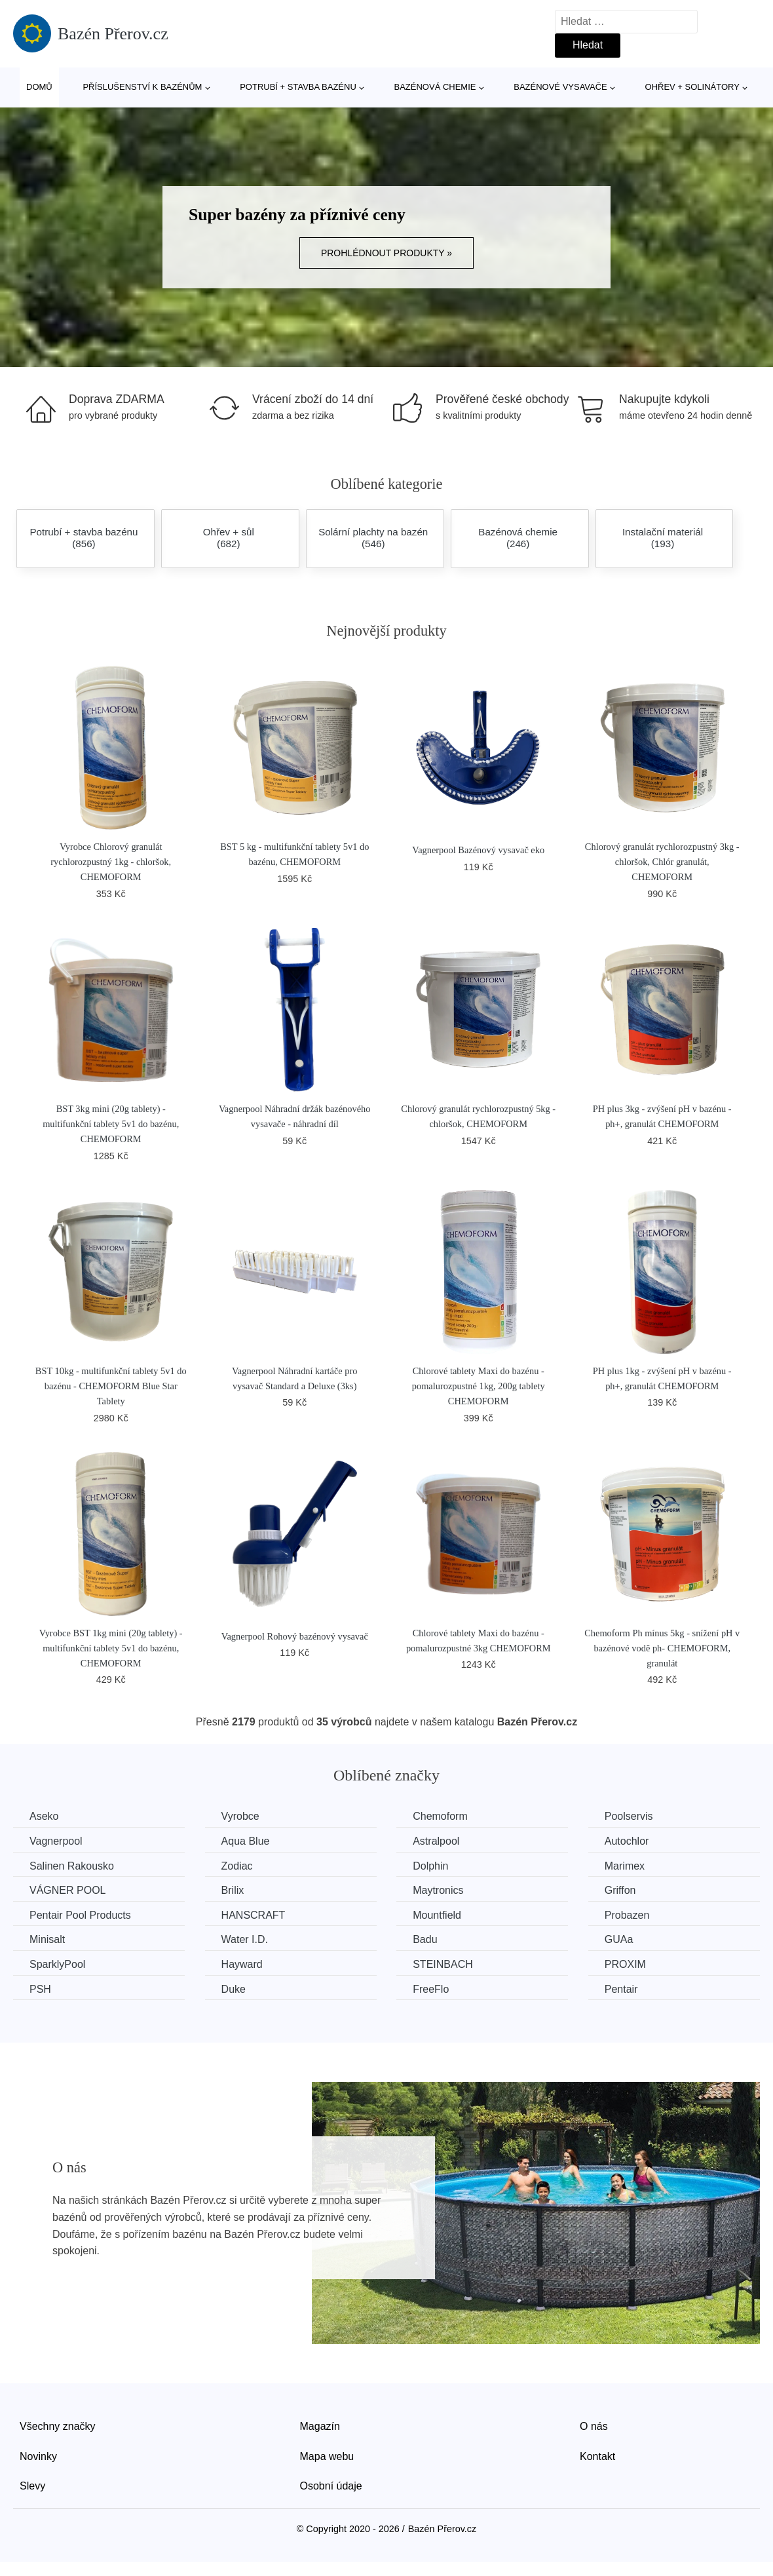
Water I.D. (244, 1939)
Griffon (620, 1890)
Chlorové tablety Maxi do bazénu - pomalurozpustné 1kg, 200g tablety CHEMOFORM (478, 1386)
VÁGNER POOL (67, 1890)
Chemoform (440, 1816)
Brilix (232, 1890)
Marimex (625, 1866)
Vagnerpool (56, 1841)
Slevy (32, 2485)
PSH (40, 1989)
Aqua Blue (245, 1841)
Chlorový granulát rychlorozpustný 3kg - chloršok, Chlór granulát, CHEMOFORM (662, 861)
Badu (425, 1939)
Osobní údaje (331, 2485)
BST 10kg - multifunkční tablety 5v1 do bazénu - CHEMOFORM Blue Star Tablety (111, 1386)
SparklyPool (57, 1964)
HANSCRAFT (253, 1915)
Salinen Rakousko (71, 1866)
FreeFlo (431, 1989)
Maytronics (438, 1890)
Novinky (38, 2456)
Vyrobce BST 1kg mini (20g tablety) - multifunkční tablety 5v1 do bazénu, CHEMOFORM (111, 1648)
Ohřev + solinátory (692, 87)
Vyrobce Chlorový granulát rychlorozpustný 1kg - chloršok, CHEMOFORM (110, 861)
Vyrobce (240, 1816)
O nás (594, 2426)
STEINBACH (443, 1964)
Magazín (320, 2426)
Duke (233, 1989)
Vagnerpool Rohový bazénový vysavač (294, 1636)
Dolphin (430, 1866)
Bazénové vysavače (560, 87)
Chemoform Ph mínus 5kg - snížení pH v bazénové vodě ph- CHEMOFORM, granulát (662, 1648)
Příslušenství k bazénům (142, 87)
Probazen (627, 1915)
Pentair (621, 1989)
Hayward (242, 1964)
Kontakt (597, 2456)
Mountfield (437, 1915)
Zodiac (237, 1866)
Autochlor (627, 1841)
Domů (39, 87)
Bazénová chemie (435, 87)
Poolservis (629, 1816)
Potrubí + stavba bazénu (298, 87)
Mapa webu (327, 2456)
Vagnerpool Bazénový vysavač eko (478, 850)
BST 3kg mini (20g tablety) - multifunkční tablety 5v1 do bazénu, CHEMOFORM (111, 1124)
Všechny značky (58, 2426)
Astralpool (436, 1841)
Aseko (43, 1816)
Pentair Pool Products (80, 1915)
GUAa (619, 1939)
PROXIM (625, 1964)
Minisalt (47, 1939)
